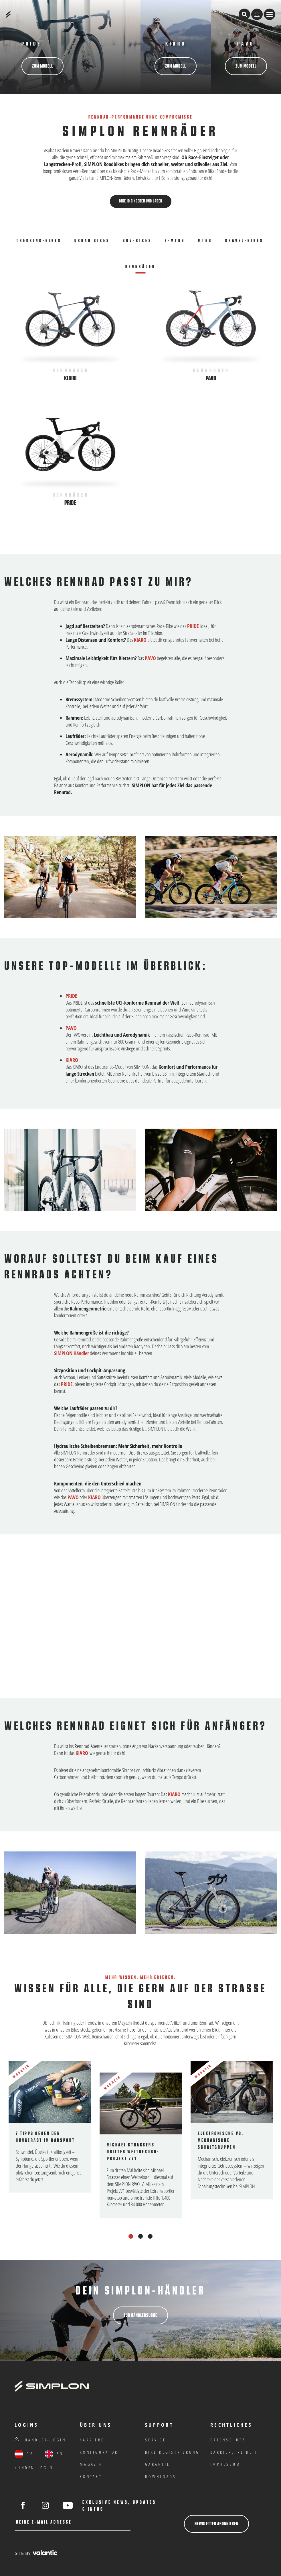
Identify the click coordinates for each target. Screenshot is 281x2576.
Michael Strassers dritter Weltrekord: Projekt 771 (133, 2152)
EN (54, 2454)
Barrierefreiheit (234, 2452)
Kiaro (175, 43)
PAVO (245, 43)
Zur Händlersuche (140, 2315)
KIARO (140, 639)
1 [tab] (131, 2236)
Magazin (91, 2464)
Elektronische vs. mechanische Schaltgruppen (221, 2140)
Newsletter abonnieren (216, 2524)
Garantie (157, 2464)
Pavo (211, 378)
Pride (70, 503)
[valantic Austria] (36, 2552)
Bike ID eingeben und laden (140, 201)
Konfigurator (99, 2452)
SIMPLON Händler (71, 1353)
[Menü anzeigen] (269, 14)
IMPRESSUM (225, 2464)
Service (155, 2440)
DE (24, 2454)
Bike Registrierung (172, 2452)
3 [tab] (150, 2236)
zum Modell (42, 66)
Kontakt (91, 2476)
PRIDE (31, 43)
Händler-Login (40, 2440)
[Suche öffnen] (244, 14)
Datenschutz (227, 2440)
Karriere (92, 2440)
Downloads (160, 2476)
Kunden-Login (34, 2467)
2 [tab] (141, 2236)
